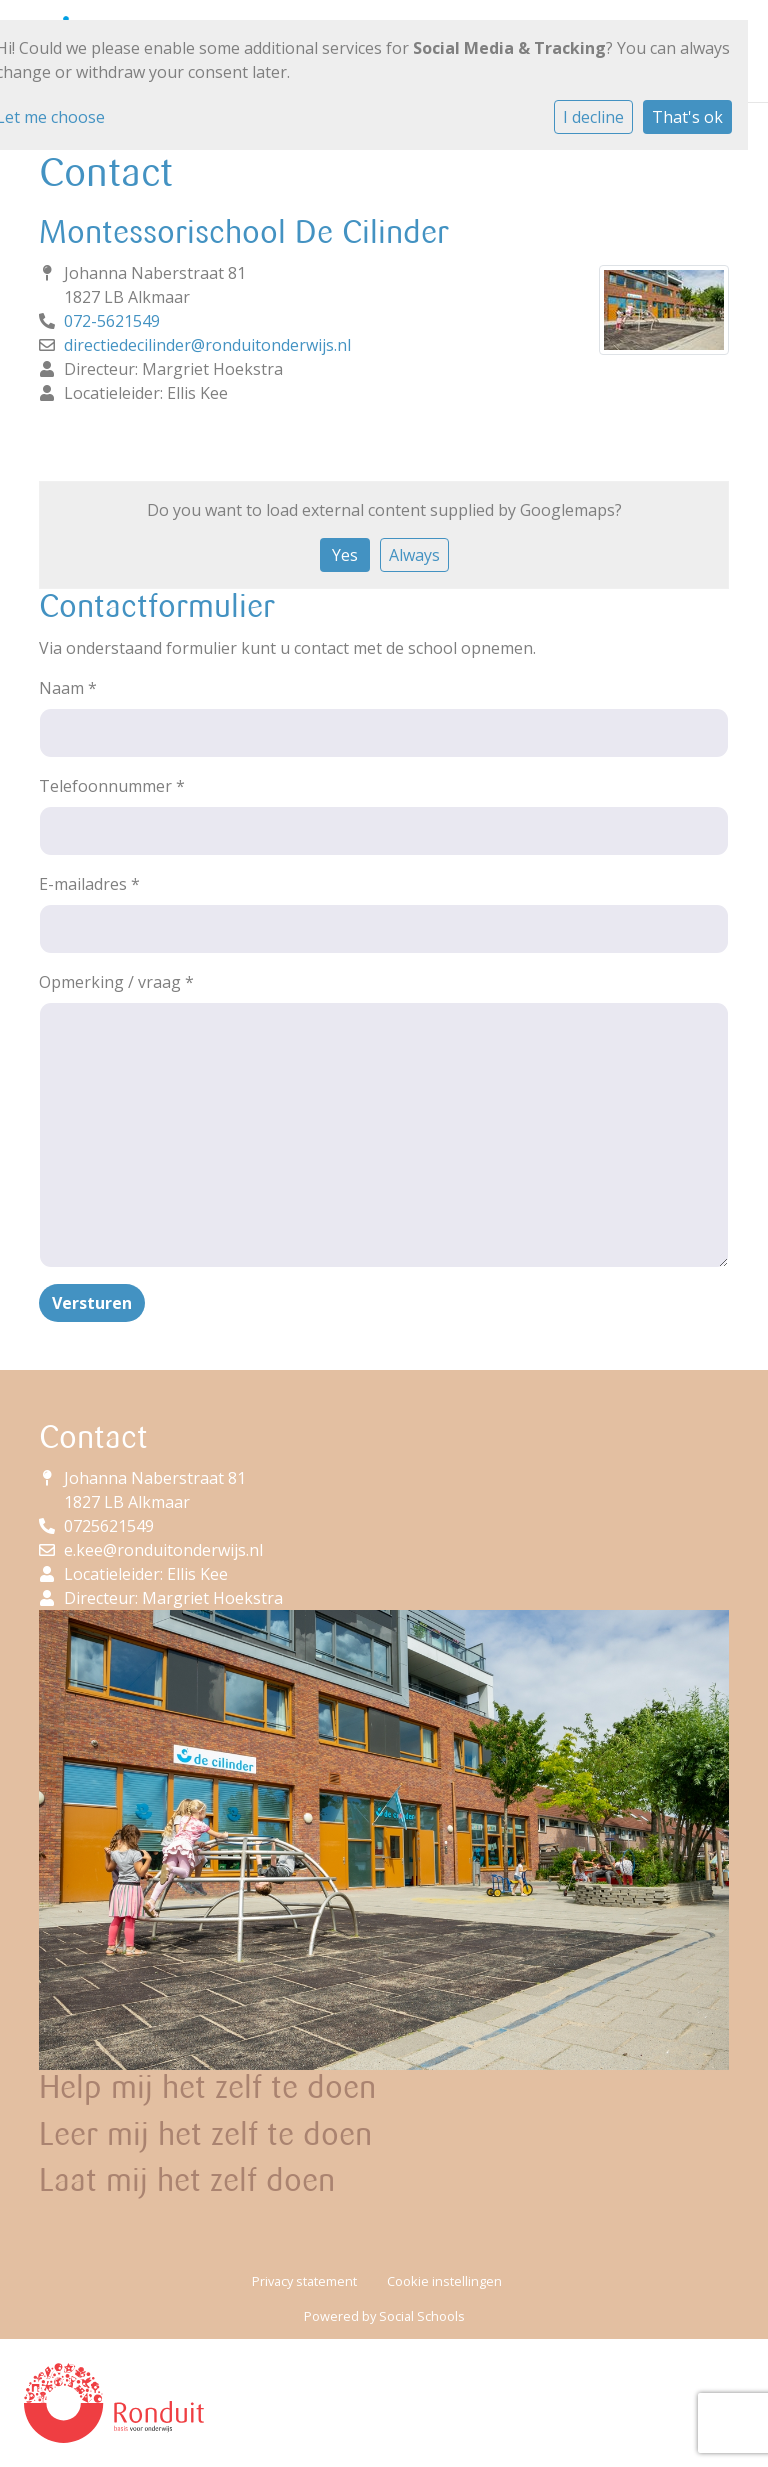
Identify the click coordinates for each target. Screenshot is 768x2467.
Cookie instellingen (444, 2281)
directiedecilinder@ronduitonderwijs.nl (207, 345)
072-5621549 (112, 321)
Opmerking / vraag (116, 982)
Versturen (92, 1303)
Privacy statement (304, 2281)
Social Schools (422, 2316)
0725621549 (109, 1526)
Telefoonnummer (112, 786)
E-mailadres (89, 884)
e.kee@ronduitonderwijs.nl (163, 1550)
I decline (593, 117)
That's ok (687, 117)
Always (414, 555)
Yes (345, 555)
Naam (68, 688)
